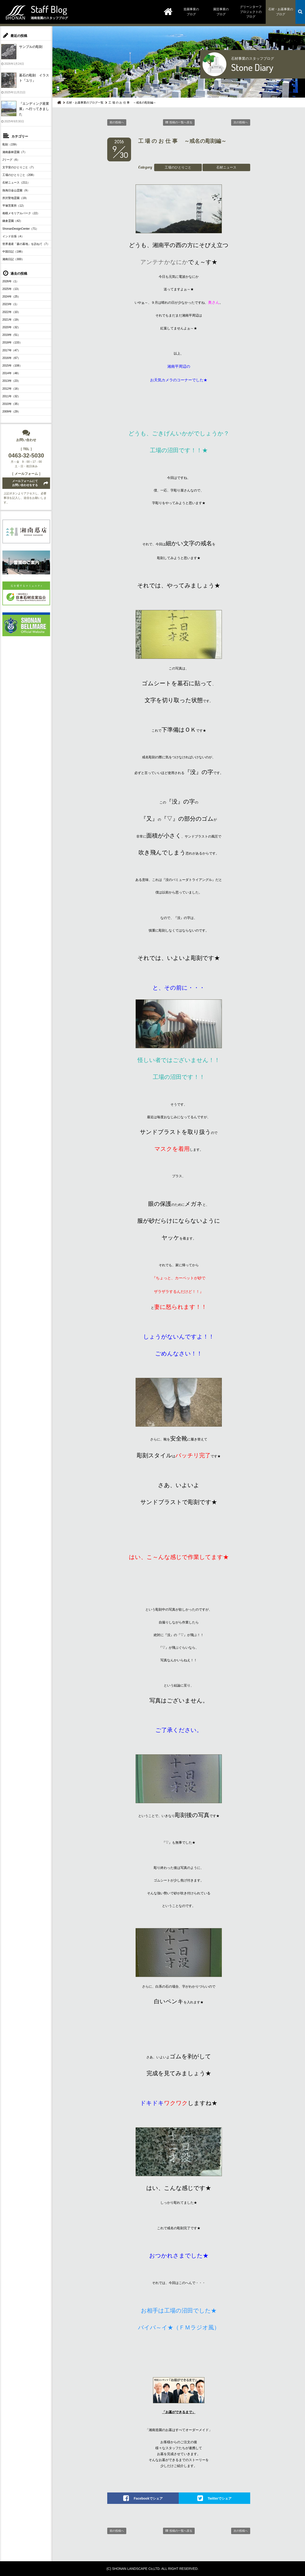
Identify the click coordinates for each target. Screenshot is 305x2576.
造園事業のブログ (191, 11)
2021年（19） (11, 319)
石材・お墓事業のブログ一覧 (84, 102)
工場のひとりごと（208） (19, 175)
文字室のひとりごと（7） (19, 167)
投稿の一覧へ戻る (180, 122)
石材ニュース (226, 167)
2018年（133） (12, 342)
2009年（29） (11, 411)
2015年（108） (12, 365)
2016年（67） (11, 358)
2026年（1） (10, 281)
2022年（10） (11, 312)
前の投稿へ (117, 122)
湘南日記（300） (13, 259)
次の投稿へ (241, 122)
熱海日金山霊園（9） (16, 190)
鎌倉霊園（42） (12, 221)
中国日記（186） (13, 251)
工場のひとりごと (178, 167)
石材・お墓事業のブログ (280, 11)
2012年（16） (11, 388)
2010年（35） (11, 404)
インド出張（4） (13, 236)
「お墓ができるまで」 (178, 2412)
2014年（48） (11, 373)
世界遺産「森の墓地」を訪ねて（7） (26, 244)
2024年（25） (11, 296)
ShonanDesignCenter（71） (20, 228)
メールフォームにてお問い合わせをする (25, 483)
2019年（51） (11, 335)
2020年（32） (11, 327)
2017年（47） (11, 350)
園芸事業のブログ (221, 11)
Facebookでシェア (148, 2498)
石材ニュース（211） (16, 182)
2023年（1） (10, 304)
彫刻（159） (10, 144)
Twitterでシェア (220, 2498)
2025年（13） (11, 289)
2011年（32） (11, 396)
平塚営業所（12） (13, 205)
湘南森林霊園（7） (14, 152)
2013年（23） (11, 380)
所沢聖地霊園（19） (15, 198)
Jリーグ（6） (11, 159)
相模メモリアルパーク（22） (21, 213)
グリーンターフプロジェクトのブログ (251, 12)
